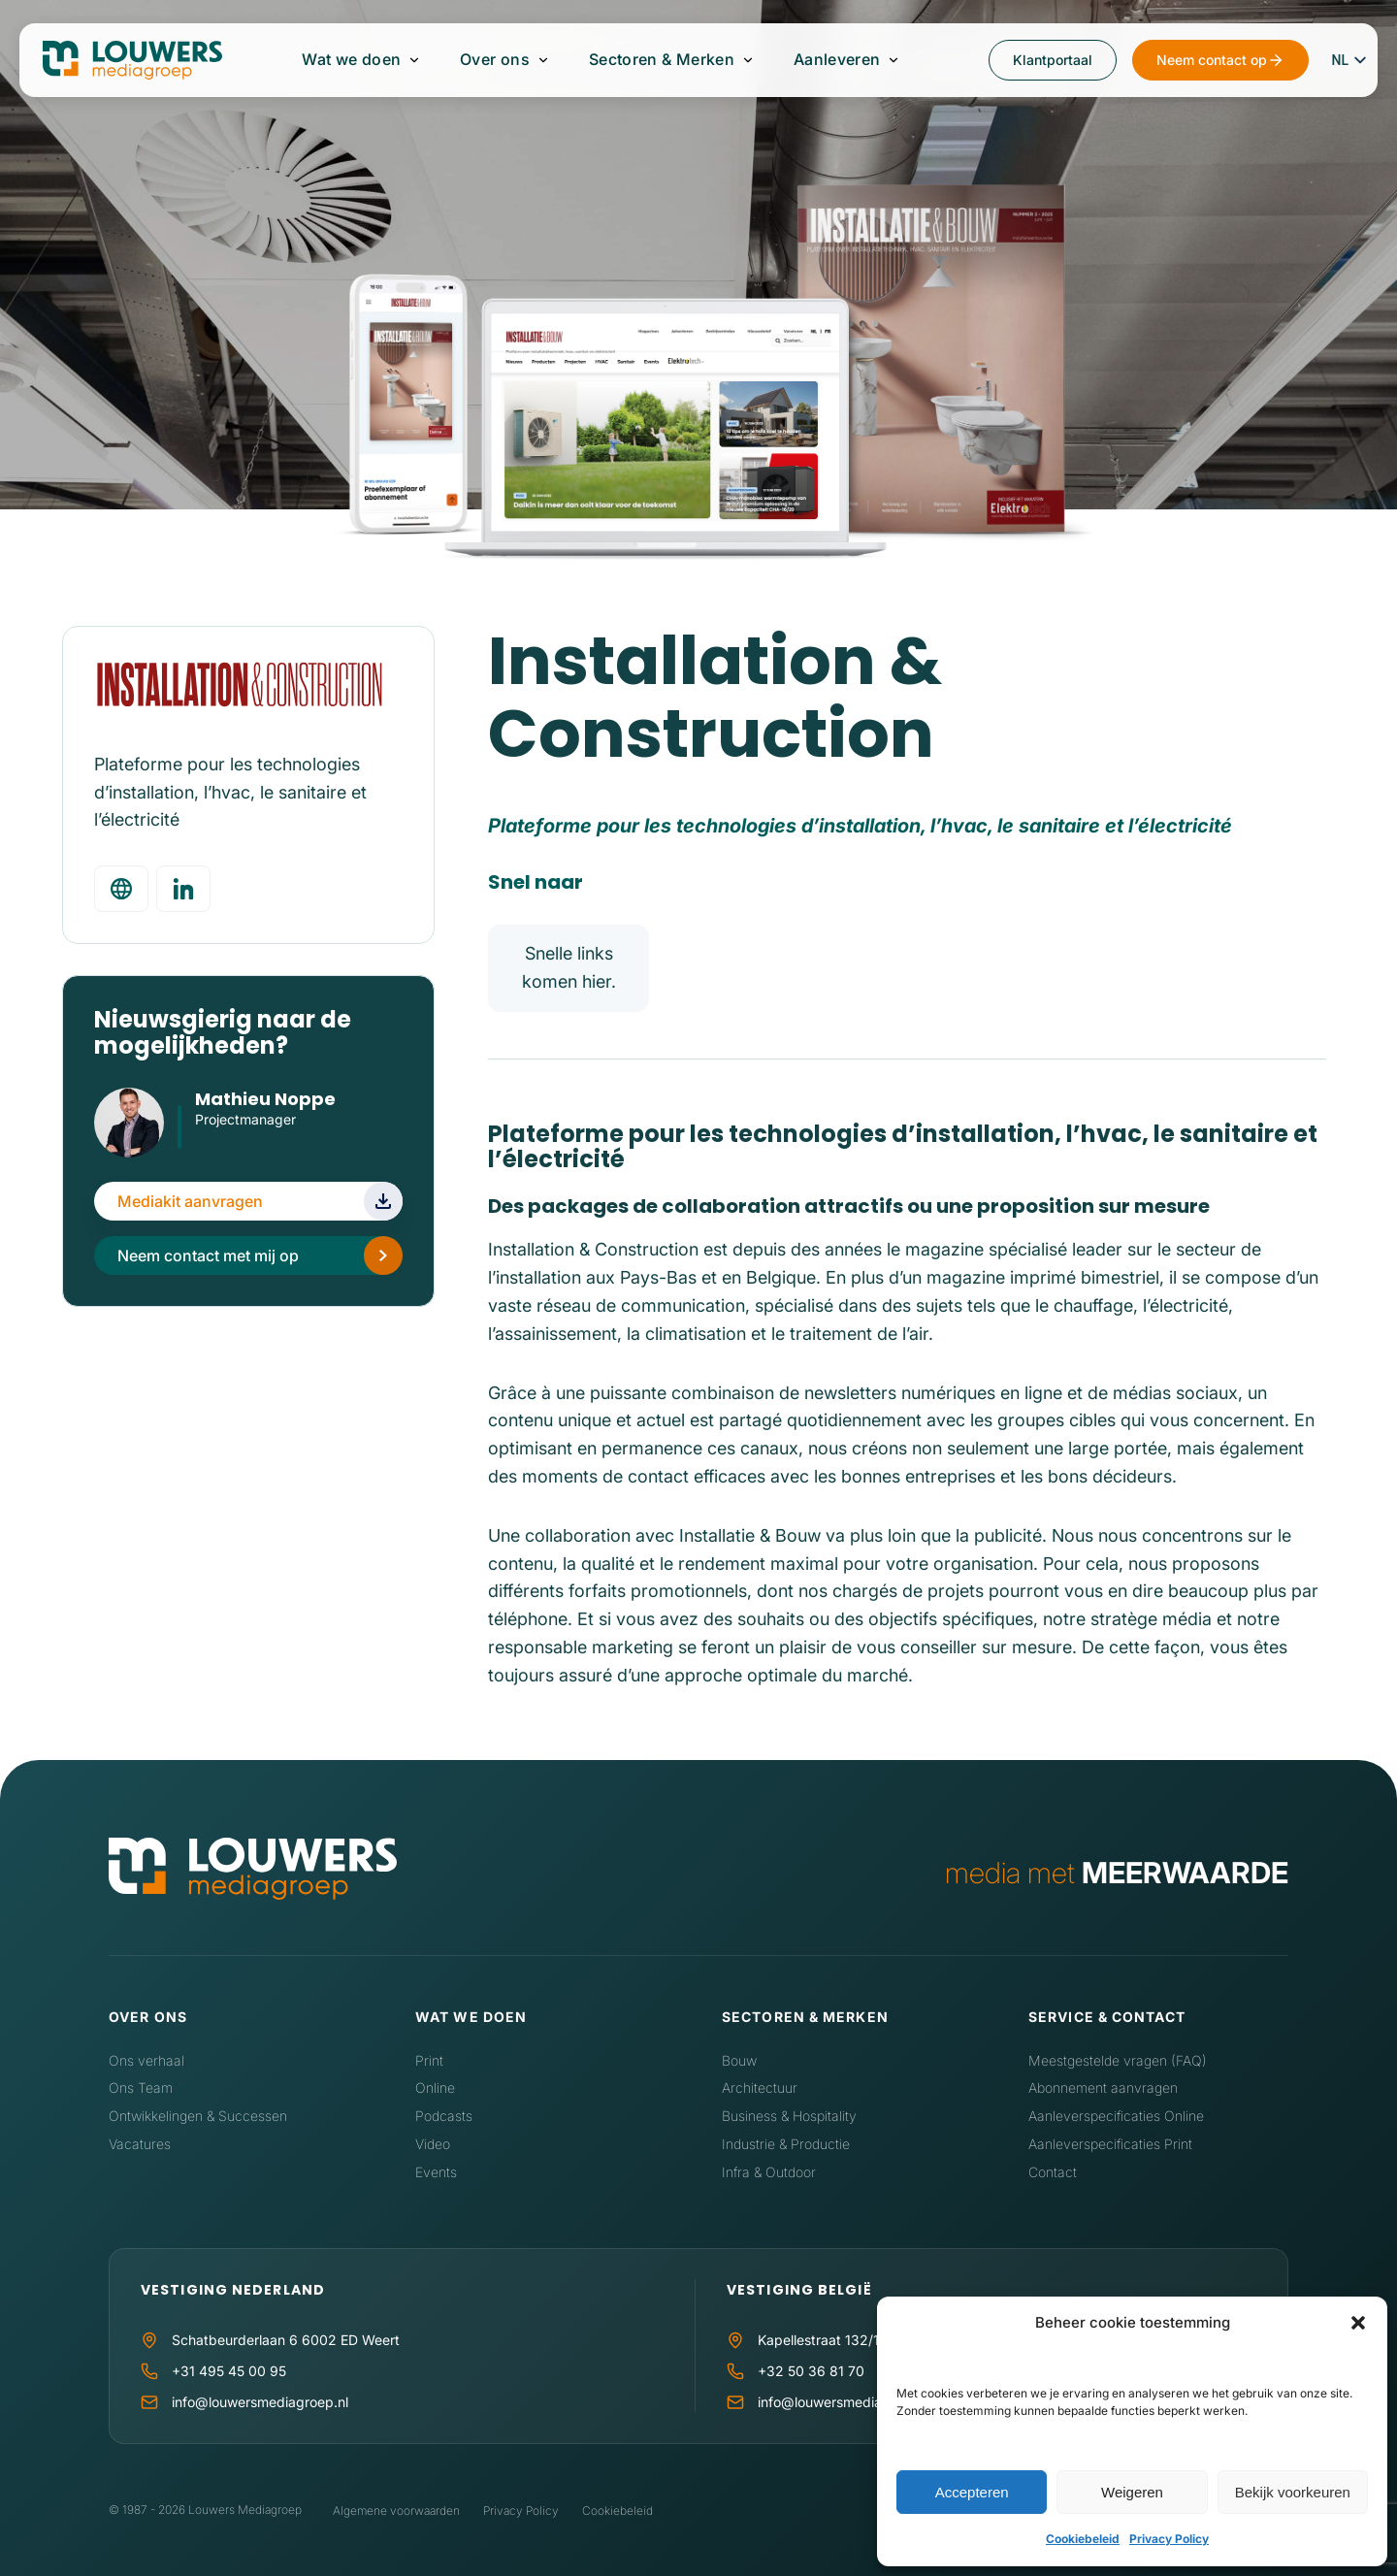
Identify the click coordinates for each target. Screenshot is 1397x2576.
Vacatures (140, 2144)
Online (435, 2087)
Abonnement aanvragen (1103, 2087)
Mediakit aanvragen (190, 1201)
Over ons (495, 60)
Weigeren (1132, 2492)
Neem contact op (1211, 59)
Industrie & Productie (786, 2144)
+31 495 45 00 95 (229, 2371)
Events (436, 2172)
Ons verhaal (146, 2060)
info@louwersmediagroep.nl (260, 2402)
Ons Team (141, 2087)
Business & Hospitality (789, 2115)
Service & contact (1107, 2016)
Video (432, 2144)
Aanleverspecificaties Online (1116, 2115)
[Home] (253, 1873)
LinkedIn (205, 1147)
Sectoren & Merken (662, 60)
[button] (1358, 2322)
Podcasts (443, 2115)
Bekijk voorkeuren (1292, 2492)
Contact (1052, 2172)
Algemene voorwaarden (396, 2510)
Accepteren (972, 2492)
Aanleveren (836, 60)
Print (429, 2060)
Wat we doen (352, 60)
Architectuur (759, 2087)
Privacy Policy (1169, 2538)
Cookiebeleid (1083, 2538)
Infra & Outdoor (769, 2172)
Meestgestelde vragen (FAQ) (1117, 2060)
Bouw (739, 2060)
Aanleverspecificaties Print (1110, 2144)
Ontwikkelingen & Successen (198, 2115)
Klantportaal (1052, 59)
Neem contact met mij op (208, 1255)
